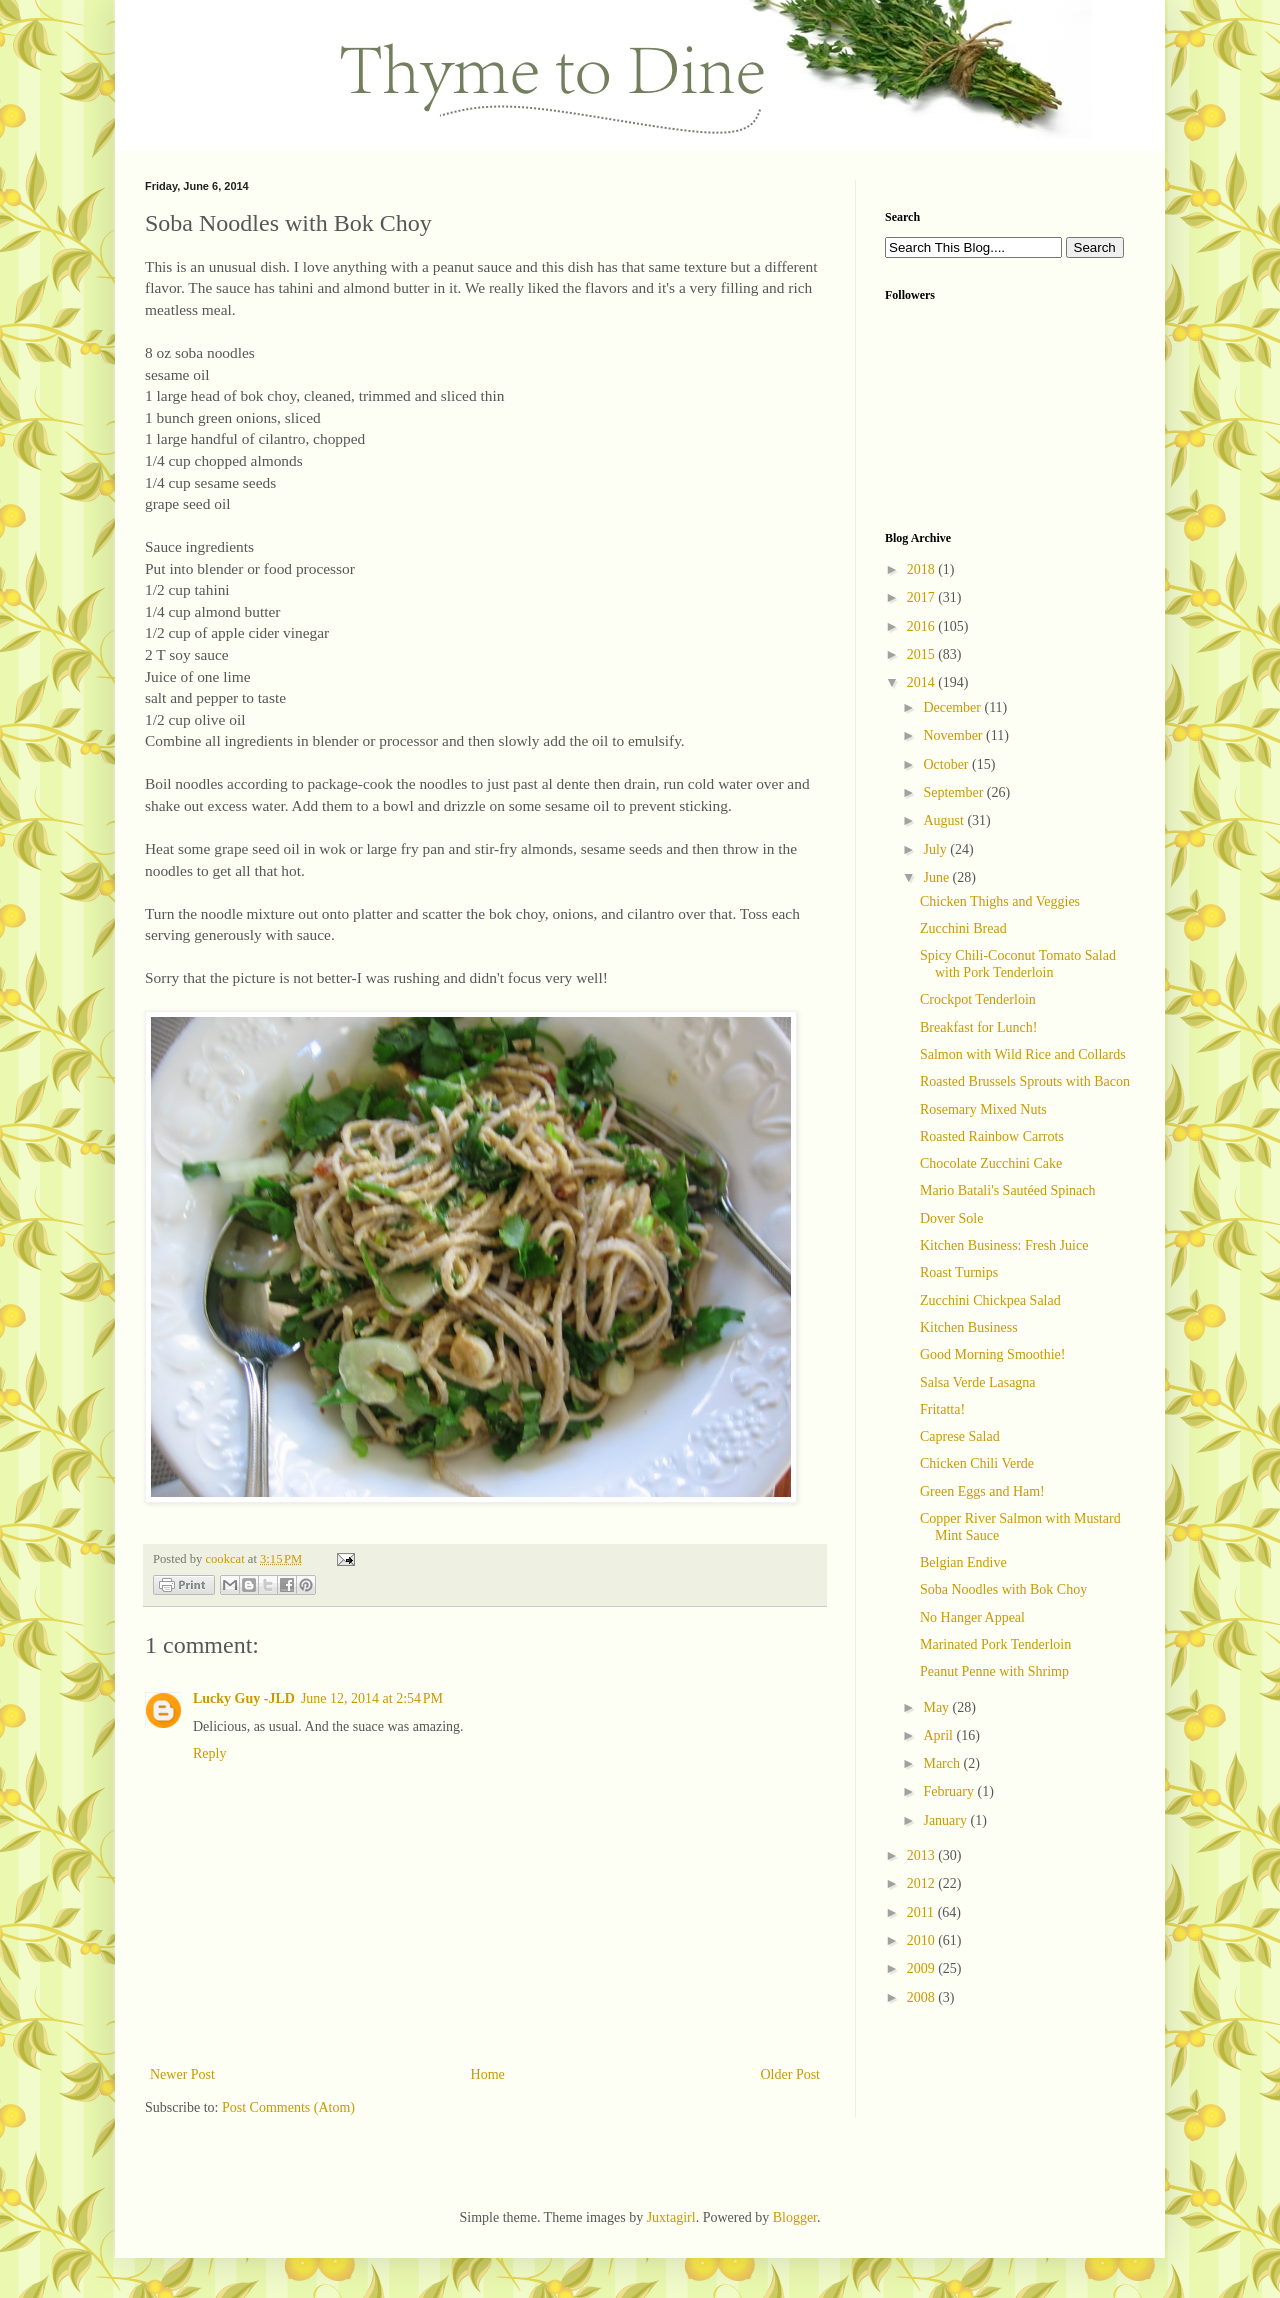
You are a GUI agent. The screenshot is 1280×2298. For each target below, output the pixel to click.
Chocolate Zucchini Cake (991, 1163)
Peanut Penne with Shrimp (994, 1671)
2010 (923, 1940)
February (950, 1791)
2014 (923, 682)
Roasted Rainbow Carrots (992, 1136)
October (947, 764)
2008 (923, 1997)
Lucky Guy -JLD (244, 1698)
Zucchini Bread (963, 928)
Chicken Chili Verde (977, 1463)
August (945, 820)
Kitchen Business (969, 1327)
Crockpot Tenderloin (978, 999)
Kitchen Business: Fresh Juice (1004, 1245)
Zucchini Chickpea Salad (990, 1300)
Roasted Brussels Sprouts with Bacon (1025, 1081)
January (946, 1820)
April (939, 1735)
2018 (923, 569)
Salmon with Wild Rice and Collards (1023, 1054)
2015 (923, 654)
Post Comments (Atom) (288, 2107)
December (953, 707)
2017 (923, 597)
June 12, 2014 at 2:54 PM (372, 1698)
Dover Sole (951, 1218)
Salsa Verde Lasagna (978, 1382)
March (943, 1763)
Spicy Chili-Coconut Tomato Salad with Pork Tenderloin (1018, 964)
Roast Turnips (959, 1272)
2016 (923, 626)
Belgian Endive (963, 1562)
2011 (922, 1912)
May (937, 1707)
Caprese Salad (960, 1436)
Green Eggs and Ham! (982, 1491)
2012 (923, 1883)
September (954, 792)
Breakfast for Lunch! (978, 1027)
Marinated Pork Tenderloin (995, 1644)
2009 (923, 1968)
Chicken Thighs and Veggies (1000, 901)
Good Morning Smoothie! (992, 1354)
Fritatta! (942, 1409)
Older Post (791, 2074)
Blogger (795, 2217)
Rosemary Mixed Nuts (983, 1109)
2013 (923, 1855)
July (936, 849)
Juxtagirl (671, 2217)
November (954, 735)
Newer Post (182, 2074)
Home (488, 2074)
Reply (209, 1753)
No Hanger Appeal (972, 1617)
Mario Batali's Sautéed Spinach (1008, 1190)
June (937, 877)
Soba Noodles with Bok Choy (1003, 1589)
